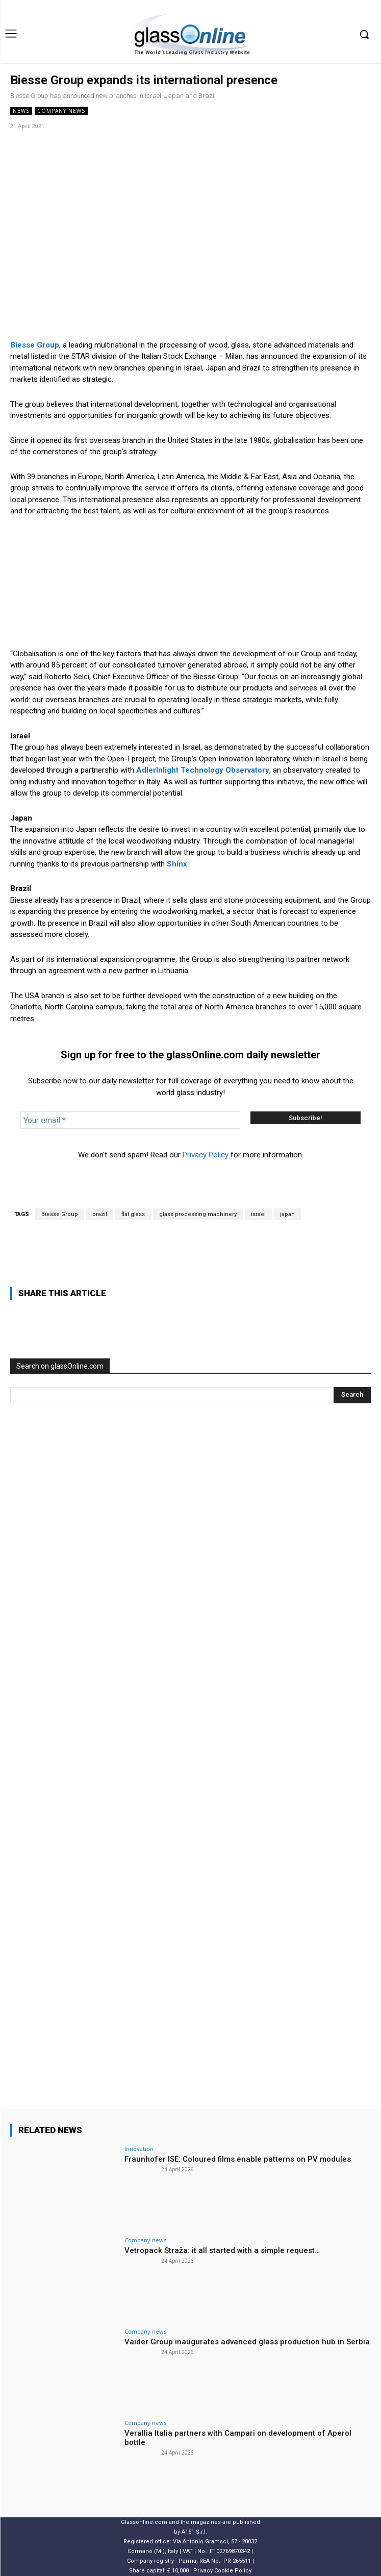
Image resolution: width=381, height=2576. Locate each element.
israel (258, 1214)
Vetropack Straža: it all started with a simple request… (222, 2250)
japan (287, 1214)
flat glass (133, 1214)
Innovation (139, 2148)
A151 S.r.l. (194, 2532)
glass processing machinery (198, 1214)
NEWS (21, 111)
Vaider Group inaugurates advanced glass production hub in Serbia (247, 2341)
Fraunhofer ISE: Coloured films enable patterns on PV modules (237, 2159)
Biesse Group (59, 1214)
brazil (99, 1214)
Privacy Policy (205, 1154)
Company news (61, 111)
